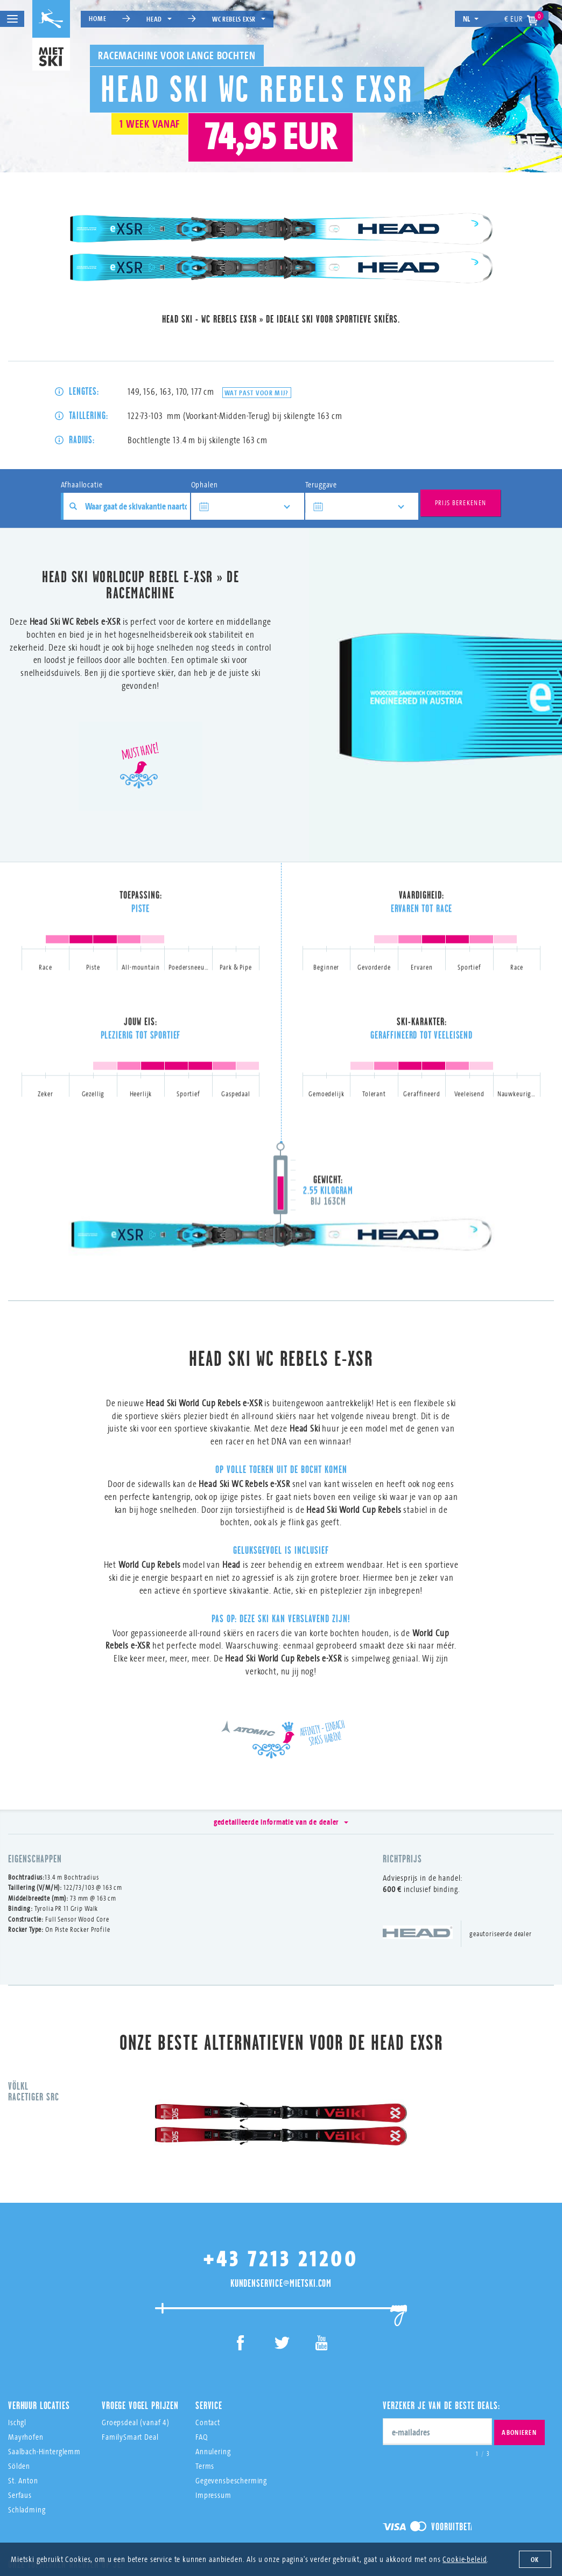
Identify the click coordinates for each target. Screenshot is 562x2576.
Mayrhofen (26, 2347)
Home (97, 18)
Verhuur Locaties (39, 2316)
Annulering (213, 2362)
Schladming (27, 2420)
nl (471, 18)
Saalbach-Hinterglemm (44, 2362)
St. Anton (23, 2391)
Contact (207, 2333)
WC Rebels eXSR (238, 19)
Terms (204, 2376)
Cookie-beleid (464, 2559)
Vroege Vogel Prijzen (140, 2316)
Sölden (19, 2376)
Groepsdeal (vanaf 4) (136, 2333)
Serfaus (20, 2405)
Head (159, 19)
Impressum (213, 2405)
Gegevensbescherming (231, 2391)
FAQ (201, 2347)
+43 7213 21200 (281, 2168)
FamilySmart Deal (130, 2347)
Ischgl (17, 2333)
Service (208, 2316)
